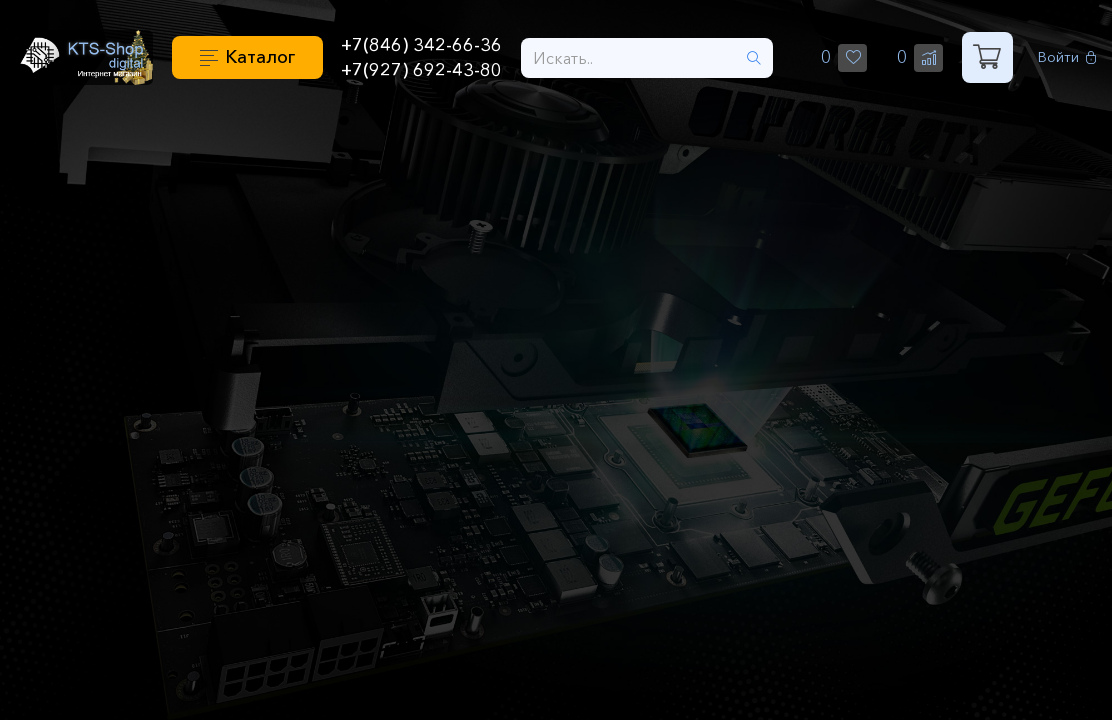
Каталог (260, 57)
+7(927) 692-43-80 (421, 70)
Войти (1067, 57)
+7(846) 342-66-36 (421, 45)
